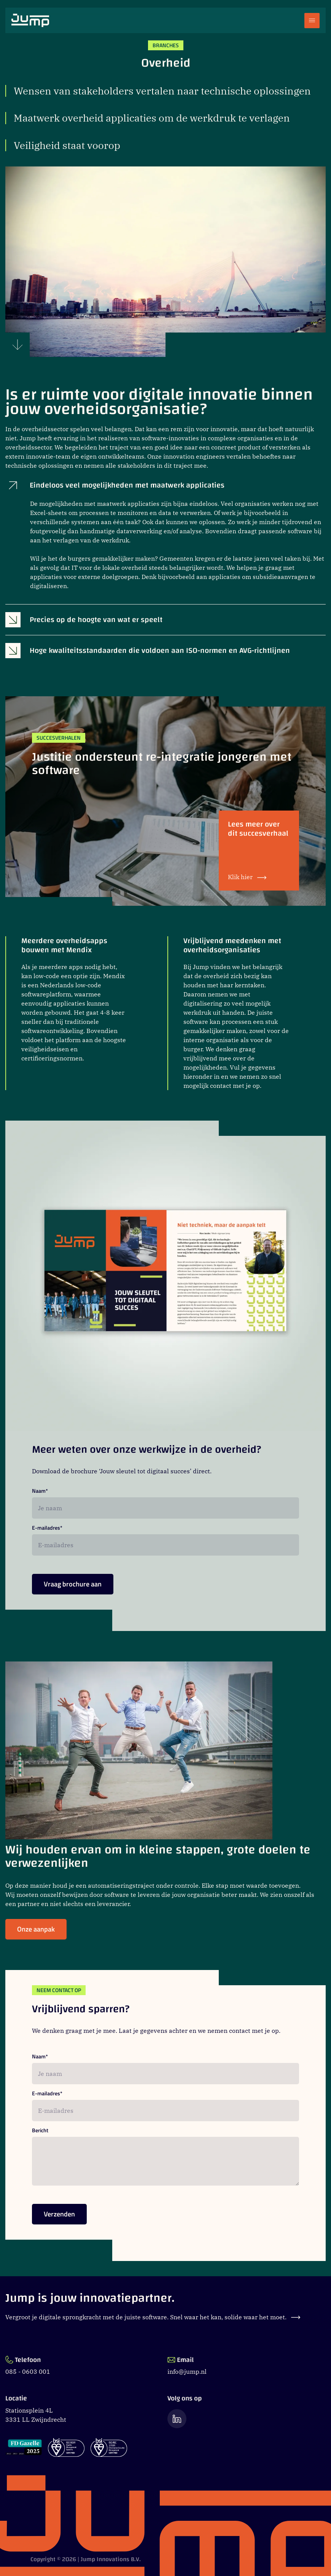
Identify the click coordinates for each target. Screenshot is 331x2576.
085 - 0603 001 (27, 2371)
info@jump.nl (187, 2371)
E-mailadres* (47, 1528)
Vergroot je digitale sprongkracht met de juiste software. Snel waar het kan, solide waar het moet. (152, 2317)
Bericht (40, 2130)
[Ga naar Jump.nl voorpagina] (30, 20)
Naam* (40, 1491)
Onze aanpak (36, 1932)
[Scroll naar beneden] (17, 345)
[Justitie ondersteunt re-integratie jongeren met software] (165, 801)
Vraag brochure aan (72, 1586)
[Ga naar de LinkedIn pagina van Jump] (176, 2418)
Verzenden (59, 2216)
